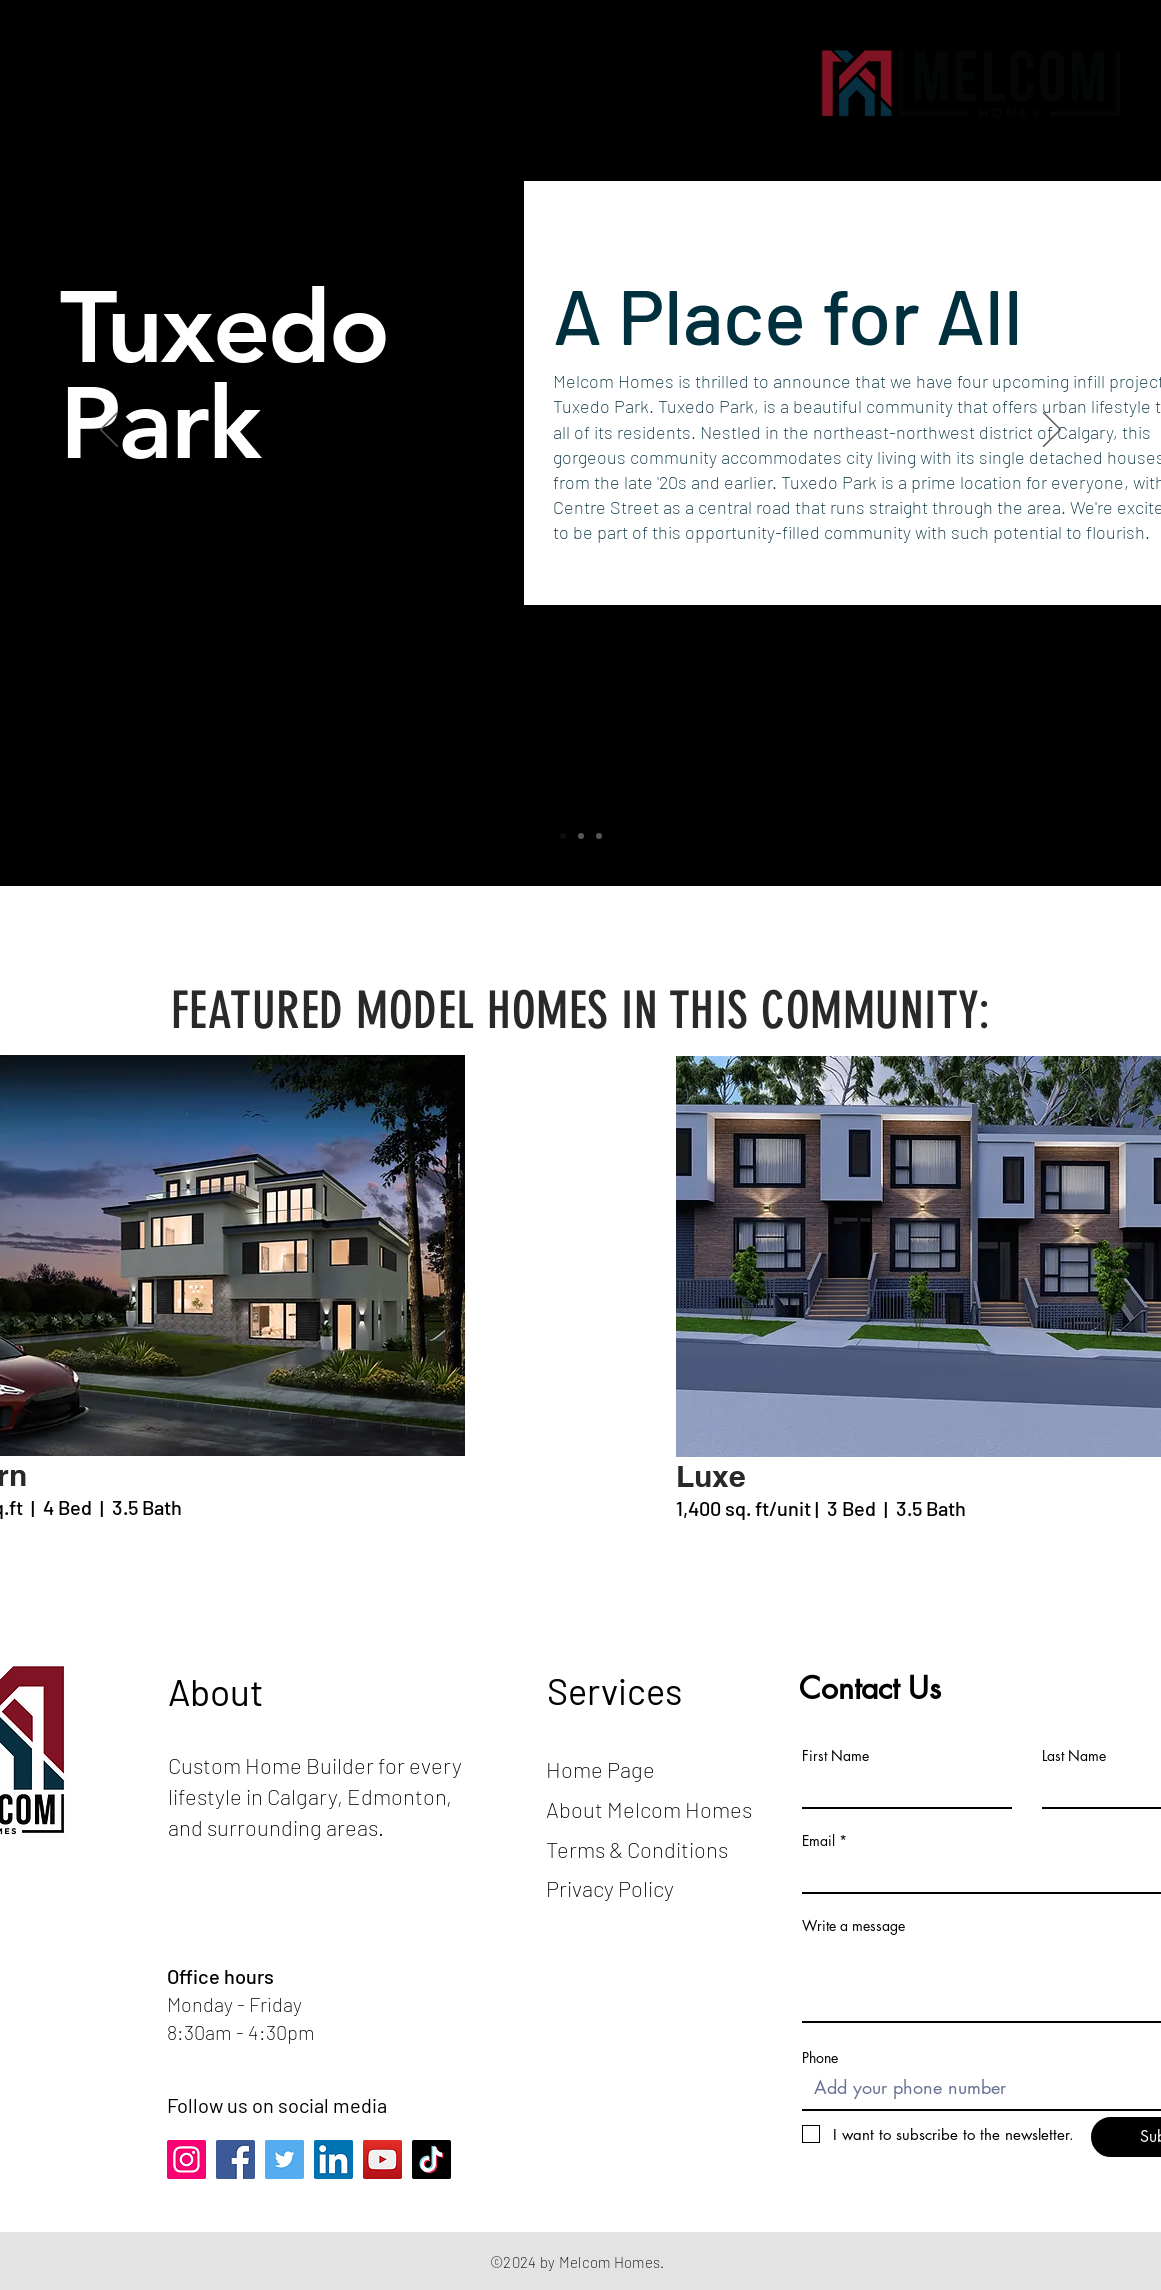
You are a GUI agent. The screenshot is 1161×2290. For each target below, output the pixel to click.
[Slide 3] (599, 836)
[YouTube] (382, 2159)
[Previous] (109, 431)
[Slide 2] (581, 836)
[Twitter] (284, 2159)
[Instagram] (186, 2159)
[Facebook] (235, 2159)
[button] (74, 83)
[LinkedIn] (333, 2159)
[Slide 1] (563, 836)
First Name (835, 1756)
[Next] (1052, 431)
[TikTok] (431, 2159)
